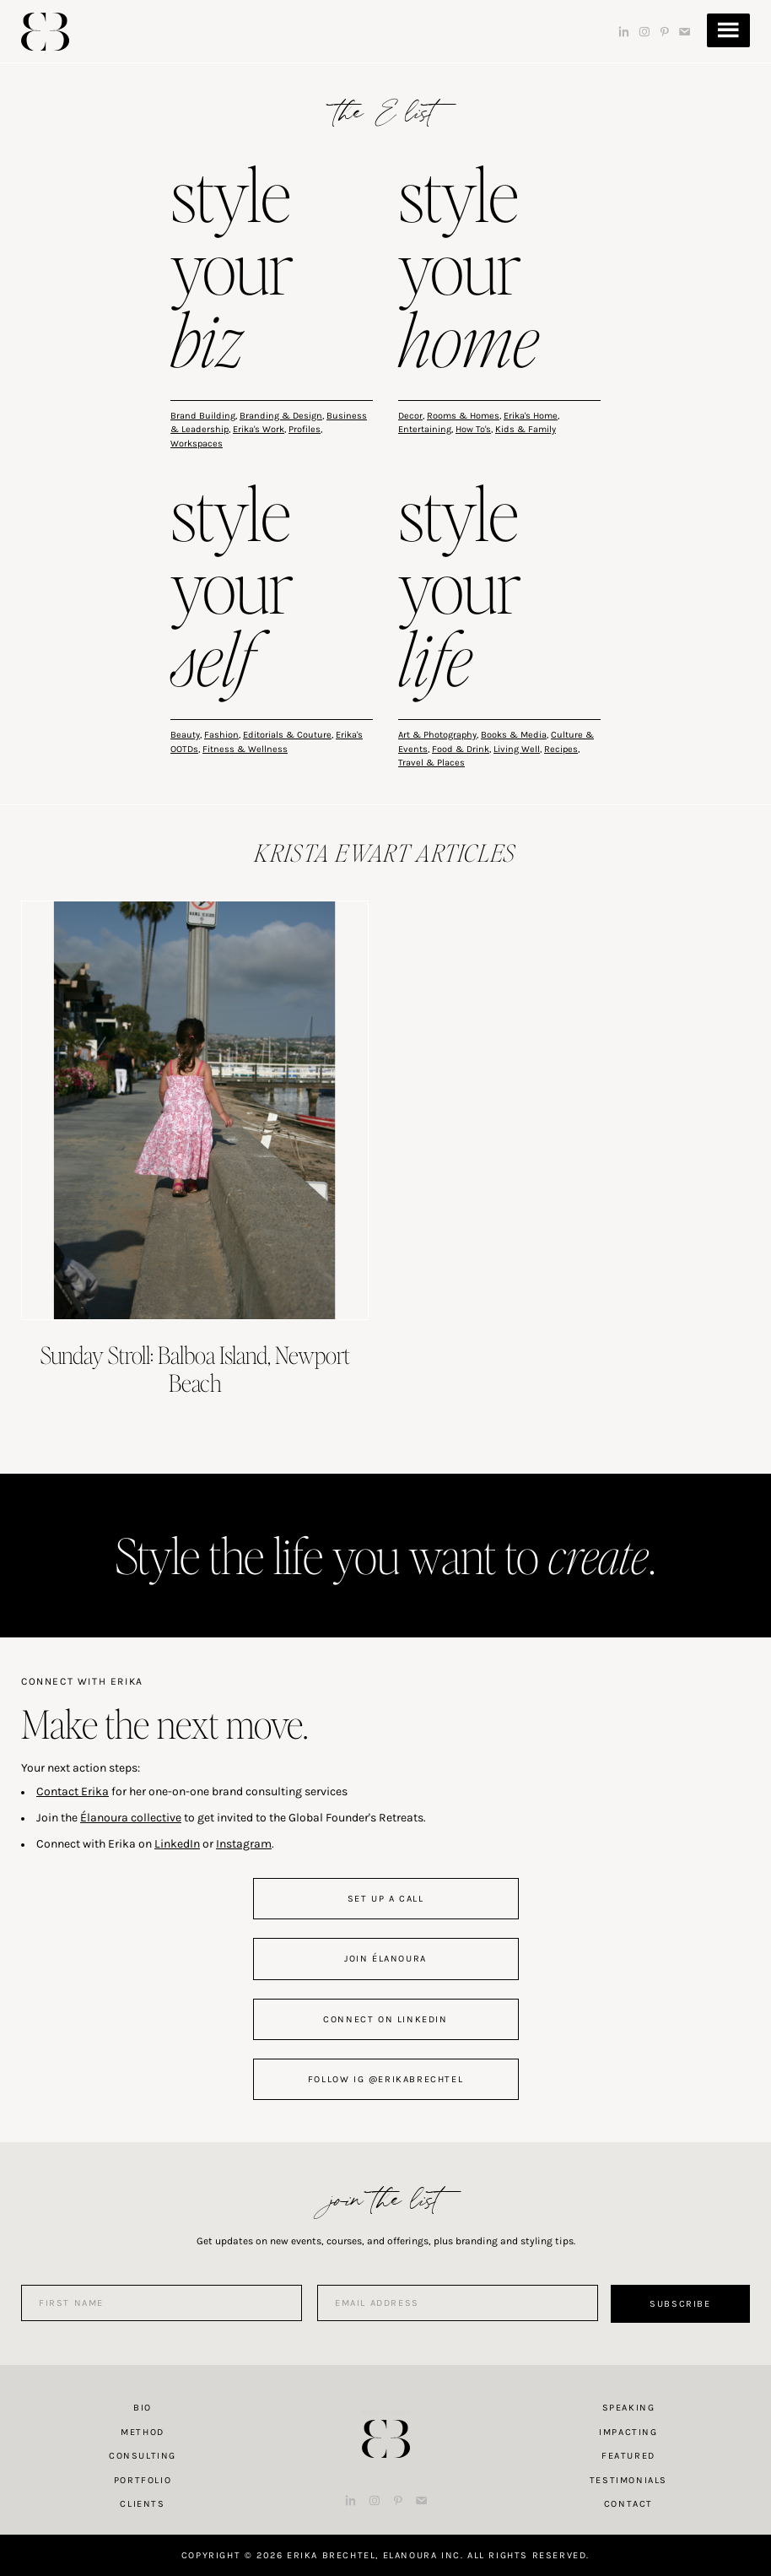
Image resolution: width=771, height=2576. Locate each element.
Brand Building (202, 415)
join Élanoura (385, 1958)
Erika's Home (531, 415)
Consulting (142, 2455)
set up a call (386, 1898)
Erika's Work (258, 429)
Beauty (185, 734)
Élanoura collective (130, 1817)
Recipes (561, 749)
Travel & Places (431, 762)
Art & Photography (437, 734)
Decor (410, 415)
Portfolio (142, 2480)
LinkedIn (177, 1844)
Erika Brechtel (45, 32)
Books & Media (514, 734)
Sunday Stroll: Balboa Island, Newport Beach (195, 1369)
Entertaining (424, 429)
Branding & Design (281, 415)
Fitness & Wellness (245, 749)
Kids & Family (525, 429)
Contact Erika (72, 1791)
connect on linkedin (385, 2019)
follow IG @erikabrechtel (385, 2079)
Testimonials (628, 2480)
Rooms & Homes (463, 415)
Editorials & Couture (287, 734)
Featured (628, 2455)
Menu (728, 30)
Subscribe (680, 2303)
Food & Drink (460, 749)
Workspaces (196, 443)
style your (232, 271)
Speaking (628, 2407)
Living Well (516, 749)
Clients (142, 2503)
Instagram (244, 1844)
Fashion (221, 734)
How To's (473, 429)
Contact (628, 2503)
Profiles (304, 429)
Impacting (628, 2432)
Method (142, 2432)
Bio (142, 2407)
